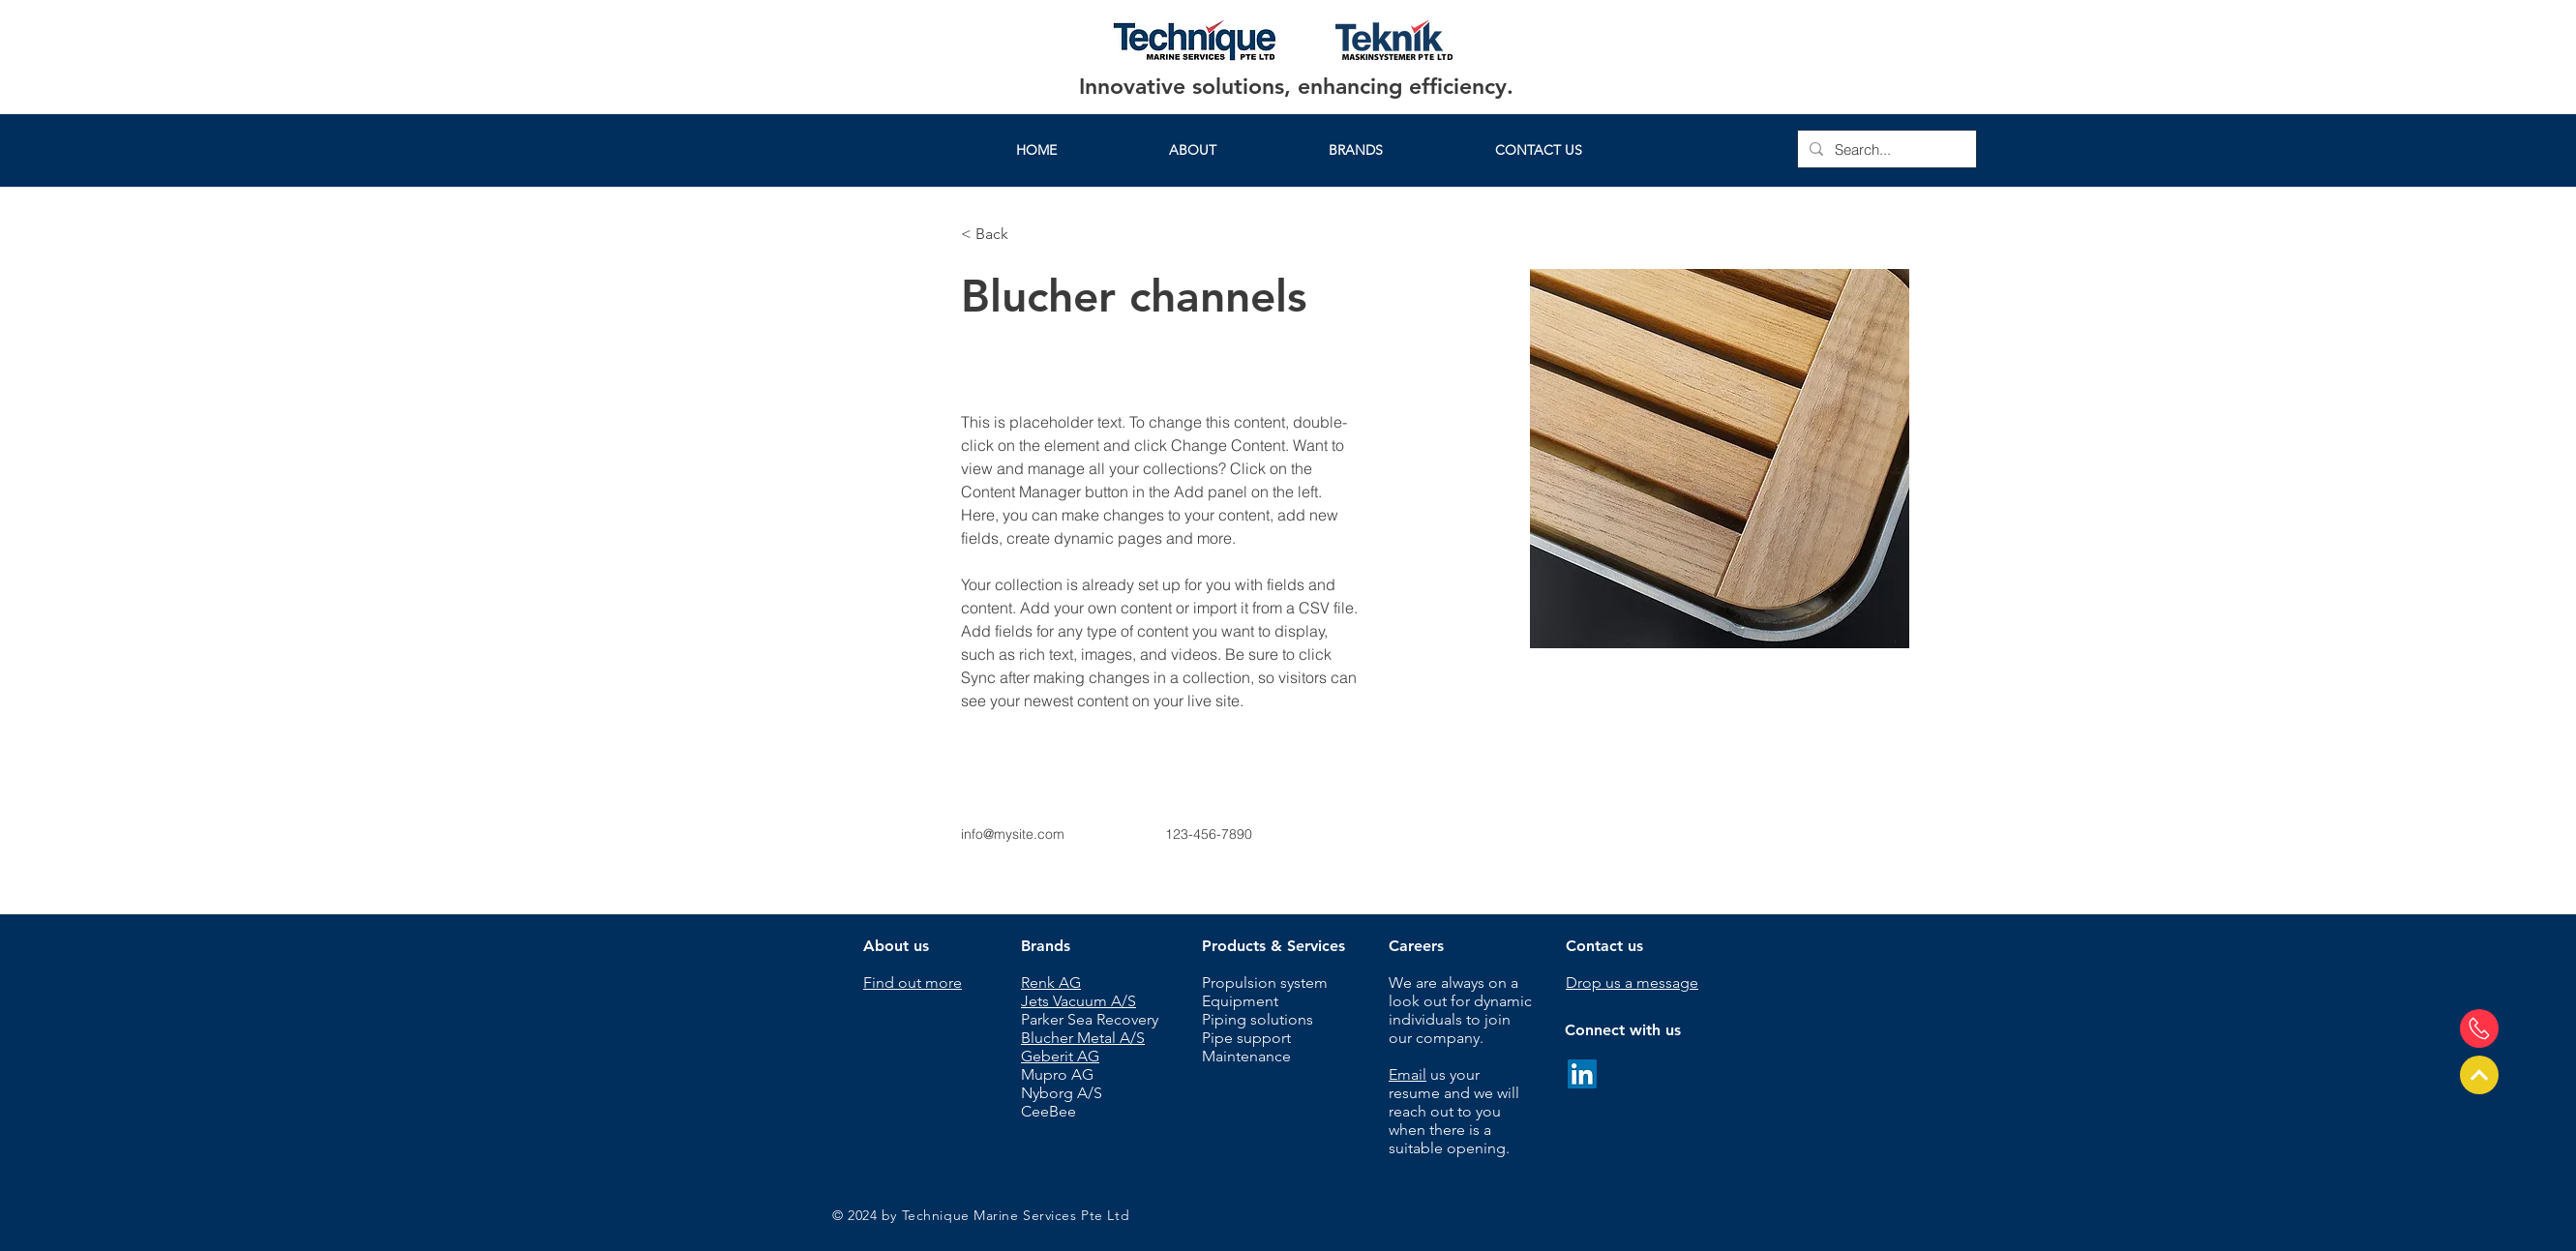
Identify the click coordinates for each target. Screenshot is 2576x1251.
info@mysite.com (1012, 834)
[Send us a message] (2479, 1028)
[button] (1356, 150)
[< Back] (999, 235)
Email (1407, 1074)
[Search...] (1885, 149)
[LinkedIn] (1582, 1073)
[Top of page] (2479, 1075)
